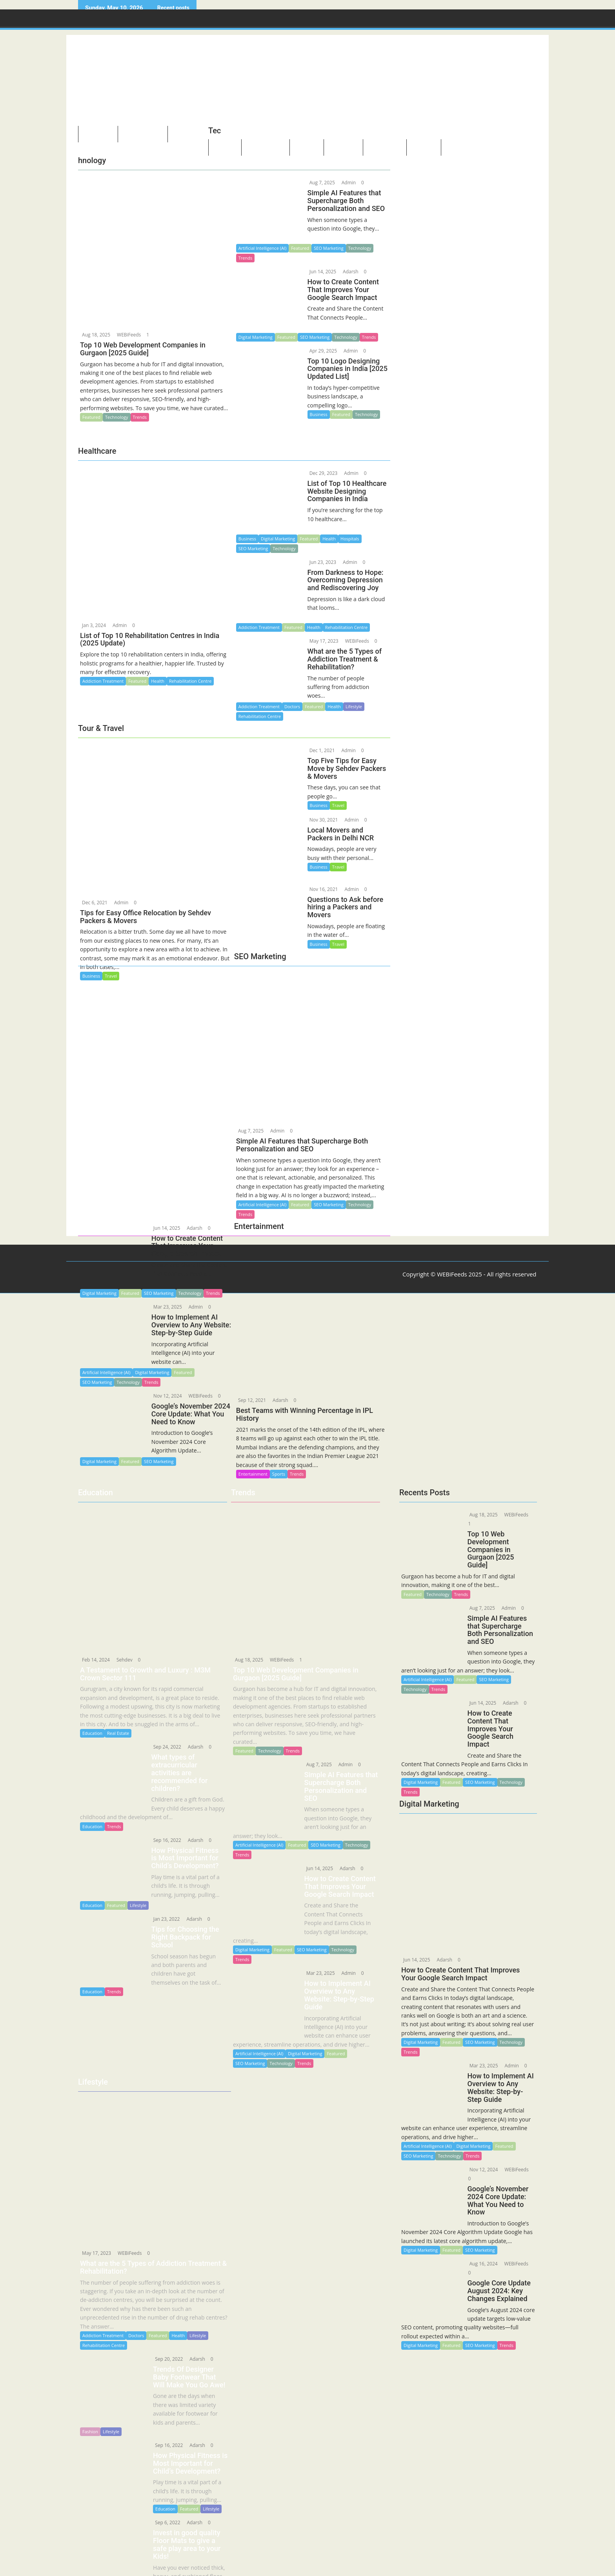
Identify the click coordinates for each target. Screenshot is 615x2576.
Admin (348, 182)
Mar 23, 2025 (167, 1306)
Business (319, 414)
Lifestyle (138, 1896)
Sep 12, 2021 (251, 1400)
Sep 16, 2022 (163, 1832)
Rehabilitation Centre (103, 2328)
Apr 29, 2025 (322, 350)
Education (92, 1733)
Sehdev (124, 1659)
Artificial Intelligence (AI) (262, 248)
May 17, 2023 (96, 2235)
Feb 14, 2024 (95, 1659)
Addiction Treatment (103, 2318)
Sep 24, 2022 (163, 1746)
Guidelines (463, 148)
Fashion (90, 2414)
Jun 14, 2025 (322, 271)
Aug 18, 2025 (95, 334)
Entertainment (252, 1474)
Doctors (136, 2318)
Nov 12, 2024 (167, 1396)
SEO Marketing (328, 248)
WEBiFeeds (128, 334)
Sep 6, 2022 (164, 2505)
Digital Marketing (255, 337)
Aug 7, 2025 (321, 182)
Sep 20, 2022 (165, 2341)
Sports (278, 1474)
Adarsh (350, 271)
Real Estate (118, 1733)
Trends (140, 417)
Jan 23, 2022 (163, 1909)
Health (178, 2318)
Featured (91, 417)
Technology (116, 417)
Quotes (424, 148)
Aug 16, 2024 (480, 2265)
